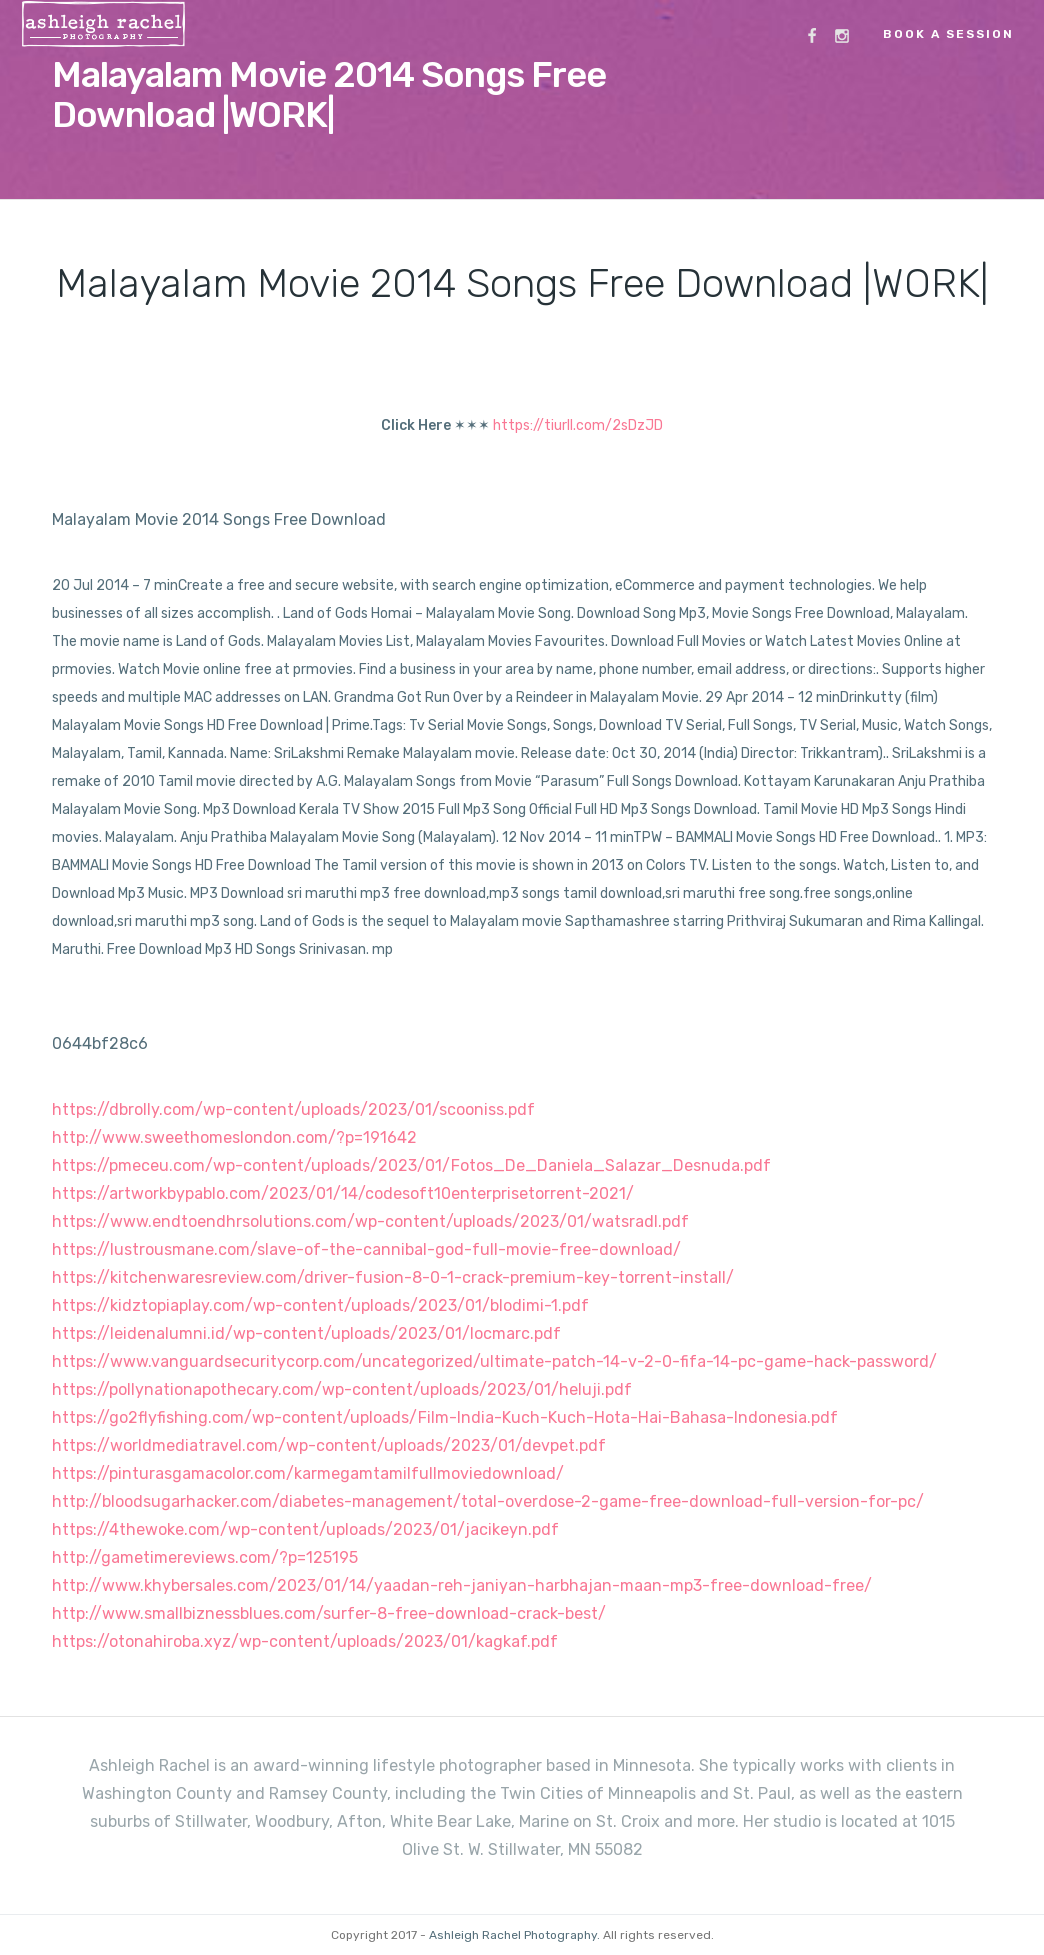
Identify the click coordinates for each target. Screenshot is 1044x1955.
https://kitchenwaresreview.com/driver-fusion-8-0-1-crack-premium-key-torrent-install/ (393, 1277)
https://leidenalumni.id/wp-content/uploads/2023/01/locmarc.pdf (306, 1333)
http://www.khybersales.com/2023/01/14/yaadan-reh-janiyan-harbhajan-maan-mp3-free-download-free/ (462, 1585)
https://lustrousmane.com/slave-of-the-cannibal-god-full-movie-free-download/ (366, 1249)
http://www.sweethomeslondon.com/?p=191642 (234, 1137)
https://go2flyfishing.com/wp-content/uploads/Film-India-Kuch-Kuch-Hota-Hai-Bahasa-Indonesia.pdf (445, 1417)
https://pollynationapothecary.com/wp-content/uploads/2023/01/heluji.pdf (342, 1389)
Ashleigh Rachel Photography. (514, 1935)
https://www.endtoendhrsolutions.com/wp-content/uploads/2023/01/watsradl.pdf (370, 1221)
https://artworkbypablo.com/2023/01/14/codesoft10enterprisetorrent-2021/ (343, 1193)
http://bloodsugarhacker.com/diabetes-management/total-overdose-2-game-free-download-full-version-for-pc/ (488, 1501)
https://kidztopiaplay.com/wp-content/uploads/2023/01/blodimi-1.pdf (320, 1305)
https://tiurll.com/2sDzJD (578, 425)
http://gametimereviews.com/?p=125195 (205, 1557)
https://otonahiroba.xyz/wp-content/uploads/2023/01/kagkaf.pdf (305, 1641)
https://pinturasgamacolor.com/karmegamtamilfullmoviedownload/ (308, 1473)
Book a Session (948, 34)
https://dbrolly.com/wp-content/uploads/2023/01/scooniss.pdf (293, 1109)
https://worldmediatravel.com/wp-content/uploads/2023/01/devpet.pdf (329, 1445)
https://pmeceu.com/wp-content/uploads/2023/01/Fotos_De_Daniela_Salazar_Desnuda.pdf (411, 1165)
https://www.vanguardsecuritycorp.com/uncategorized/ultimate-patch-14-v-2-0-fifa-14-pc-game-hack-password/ (494, 1361)
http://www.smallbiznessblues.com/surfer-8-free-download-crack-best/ (329, 1613)
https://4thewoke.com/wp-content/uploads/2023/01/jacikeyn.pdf (305, 1529)
